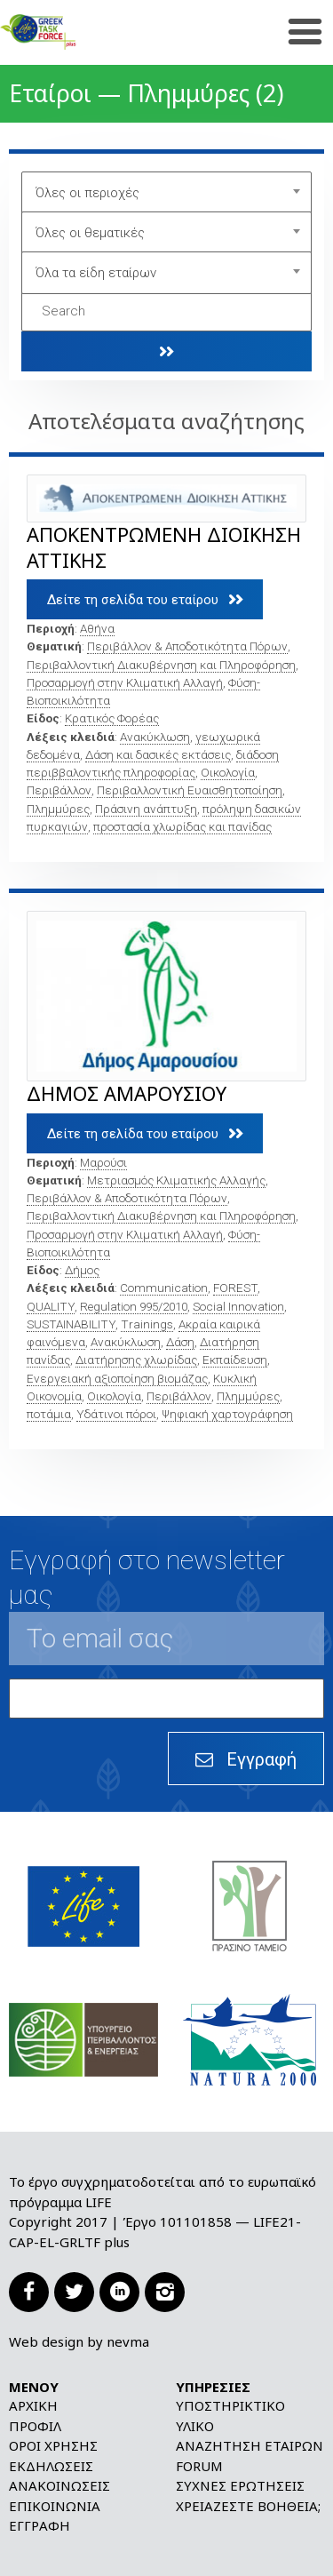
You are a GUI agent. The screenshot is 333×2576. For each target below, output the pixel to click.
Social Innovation (238, 1306)
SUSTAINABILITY (71, 1324)
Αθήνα (97, 628)
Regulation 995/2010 (133, 1306)
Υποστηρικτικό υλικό (230, 2416)
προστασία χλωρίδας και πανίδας (182, 826)
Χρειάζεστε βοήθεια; (248, 2506)
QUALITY (51, 1306)
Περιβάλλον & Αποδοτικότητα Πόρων (187, 646)
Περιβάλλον (59, 790)
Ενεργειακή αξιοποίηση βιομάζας (117, 1378)
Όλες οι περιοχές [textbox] (87, 193)
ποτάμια (49, 1414)
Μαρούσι (103, 1162)
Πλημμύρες (58, 809)
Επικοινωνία (54, 2506)
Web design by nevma (79, 2341)
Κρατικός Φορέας (112, 718)
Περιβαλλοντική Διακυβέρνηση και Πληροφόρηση (161, 665)
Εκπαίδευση (234, 1359)
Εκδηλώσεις (51, 2466)
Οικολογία (228, 772)
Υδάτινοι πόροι (116, 1414)
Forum (199, 2466)
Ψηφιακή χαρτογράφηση (227, 1414)
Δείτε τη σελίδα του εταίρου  (145, 599)
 (167, 351)
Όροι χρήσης (53, 2445)
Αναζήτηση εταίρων (249, 2445)
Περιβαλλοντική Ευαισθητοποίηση (189, 790)
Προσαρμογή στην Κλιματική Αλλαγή (125, 682)
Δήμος (82, 1270)
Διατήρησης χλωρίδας (136, 1359)
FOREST (235, 1287)
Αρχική (33, 2405)
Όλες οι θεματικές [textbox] (90, 233)
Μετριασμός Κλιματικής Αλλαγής (176, 1180)
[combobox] (167, 192)
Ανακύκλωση (155, 737)
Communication (164, 1287)
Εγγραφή (39, 2525)
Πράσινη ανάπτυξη (146, 809)
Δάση (180, 1342)
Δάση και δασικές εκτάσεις (158, 754)
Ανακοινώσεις (59, 2485)
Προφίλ (35, 2426)
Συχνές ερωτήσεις (240, 2485)
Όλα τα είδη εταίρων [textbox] (96, 273)
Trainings (147, 1324)
